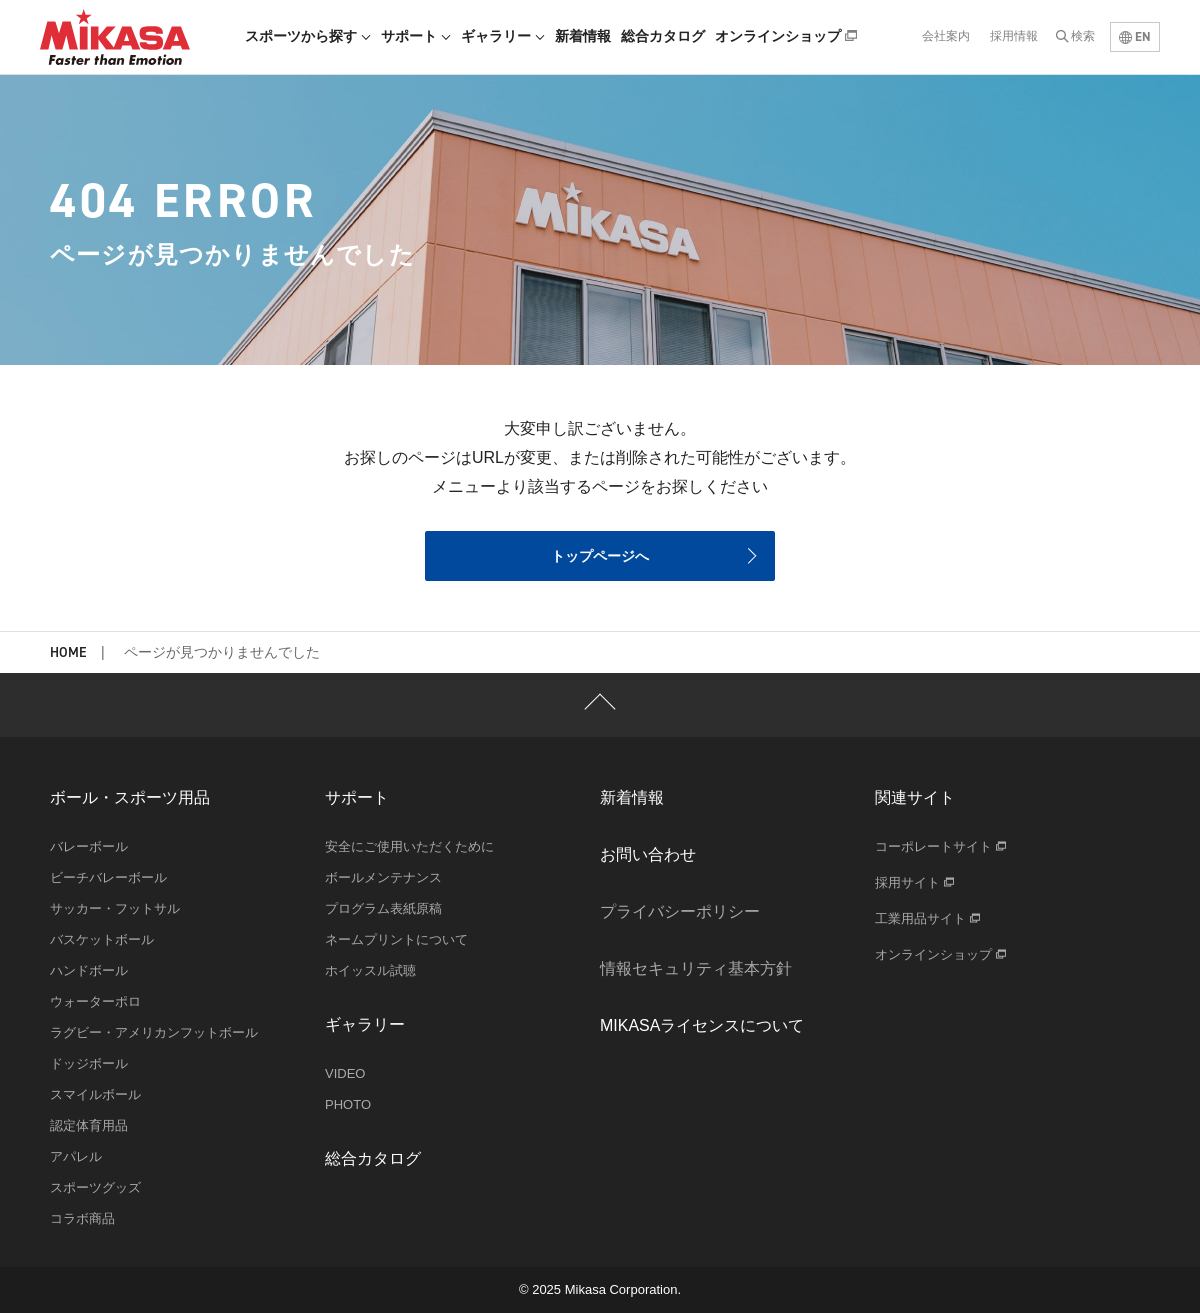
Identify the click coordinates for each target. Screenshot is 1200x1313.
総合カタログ (663, 36)
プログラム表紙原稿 (383, 908)
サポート (416, 36)
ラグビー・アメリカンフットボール (154, 1032)
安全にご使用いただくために (409, 846)
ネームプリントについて (396, 939)
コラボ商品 (82, 1218)
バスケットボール (102, 939)
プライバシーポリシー (680, 911)
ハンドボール (89, 970)
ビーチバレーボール (108, 877)
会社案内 (946, 36)
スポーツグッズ (95, 1187)
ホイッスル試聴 (370, 970)
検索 (1083, 36)
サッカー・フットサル (115, 908)
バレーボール (89, 846)
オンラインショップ (786, 36)
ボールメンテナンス (383, 877)
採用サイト (914, 882)
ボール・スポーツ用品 (130, 797)
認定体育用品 (89, 1125)
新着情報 (583, 36)
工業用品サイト (927, 918)
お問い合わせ (648, 854)
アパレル (76, 1156)
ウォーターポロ (95, 1001)
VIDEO (345, 1073)
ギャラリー (503, 36)
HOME (68, 653)
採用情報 (1014, 36)
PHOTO (348, 1104)
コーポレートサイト (940, 846)
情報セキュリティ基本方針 (696, 968)
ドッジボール (89, 1063)
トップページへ (600, 556)
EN (1135, 36)
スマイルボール (95, 1094)
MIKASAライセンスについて (702, 1025)
